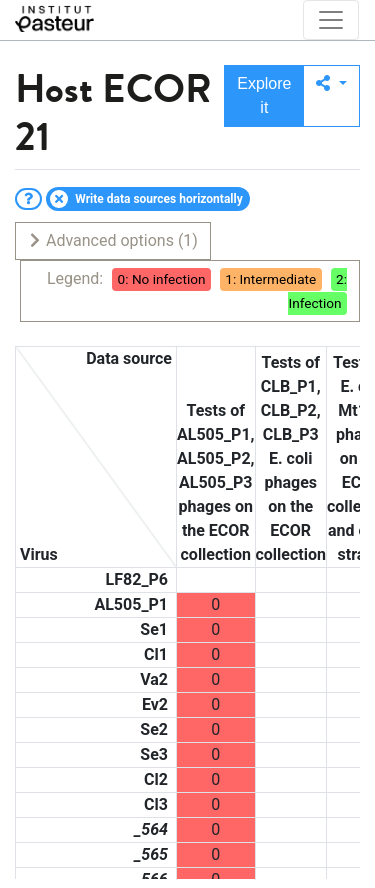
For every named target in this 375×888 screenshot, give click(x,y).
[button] (331, 96)
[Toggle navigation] (331, 20)
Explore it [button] (264, 95)
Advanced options (112, 240)
